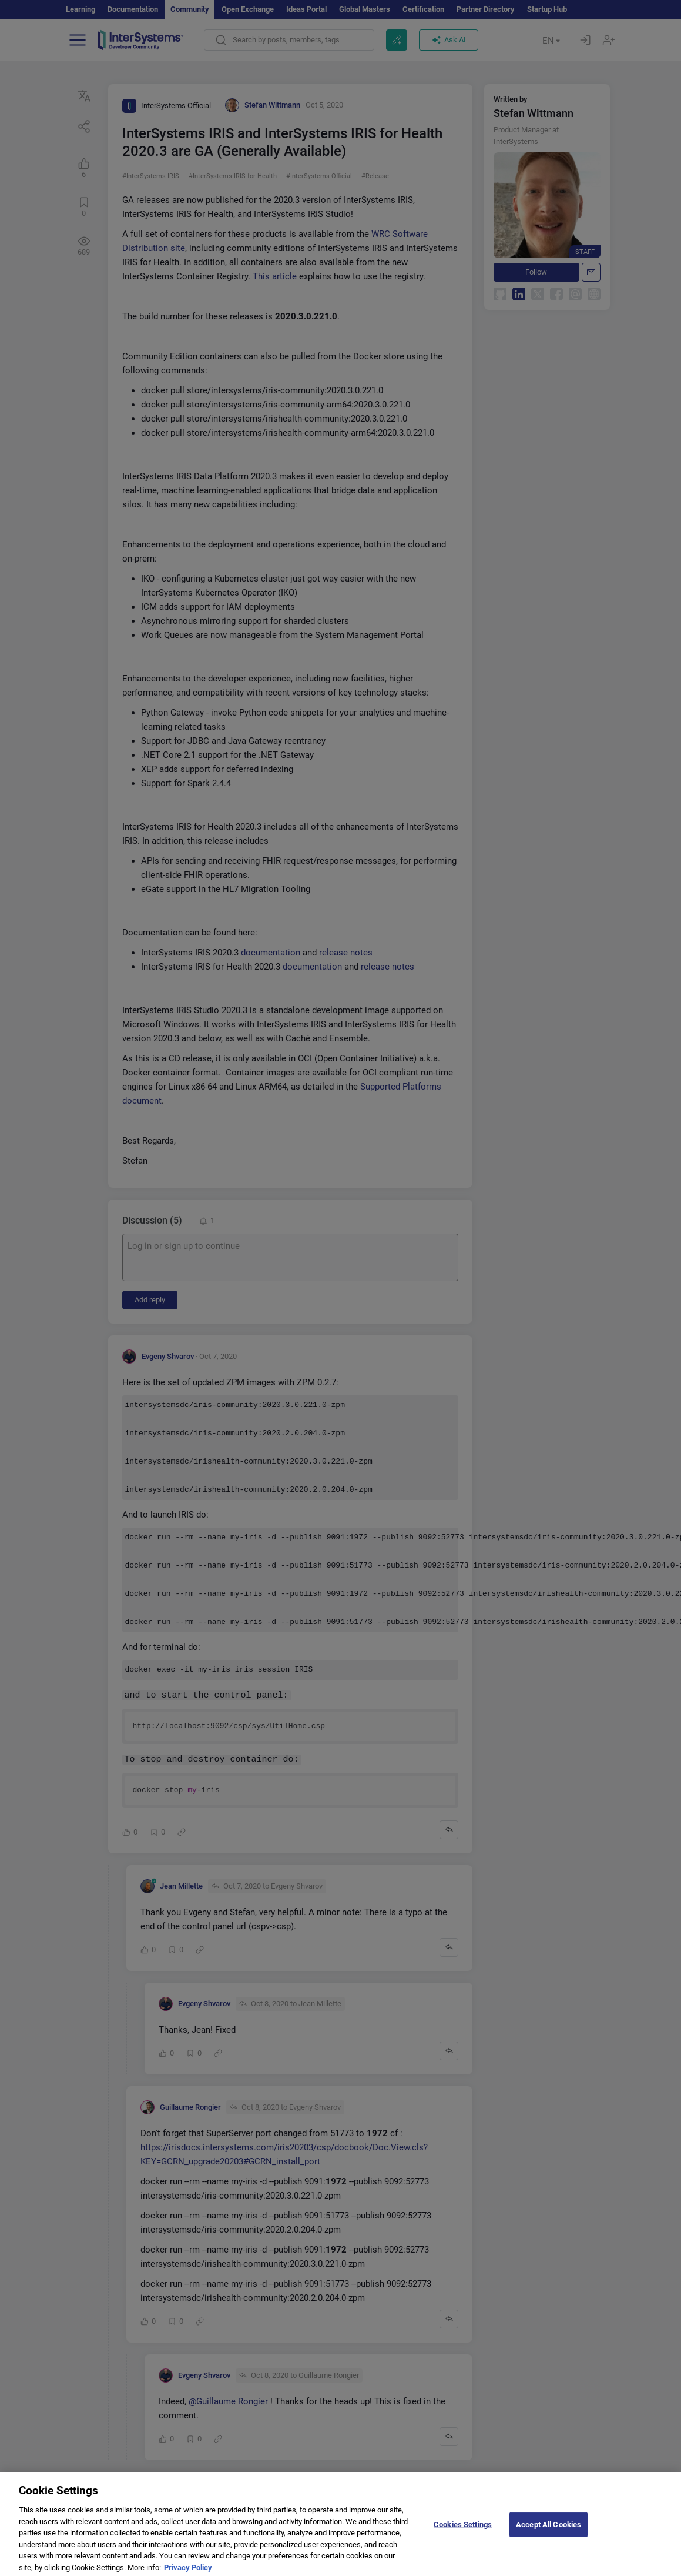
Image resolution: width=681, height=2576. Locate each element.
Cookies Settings (463, 2534)
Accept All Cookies (548, 2534)
